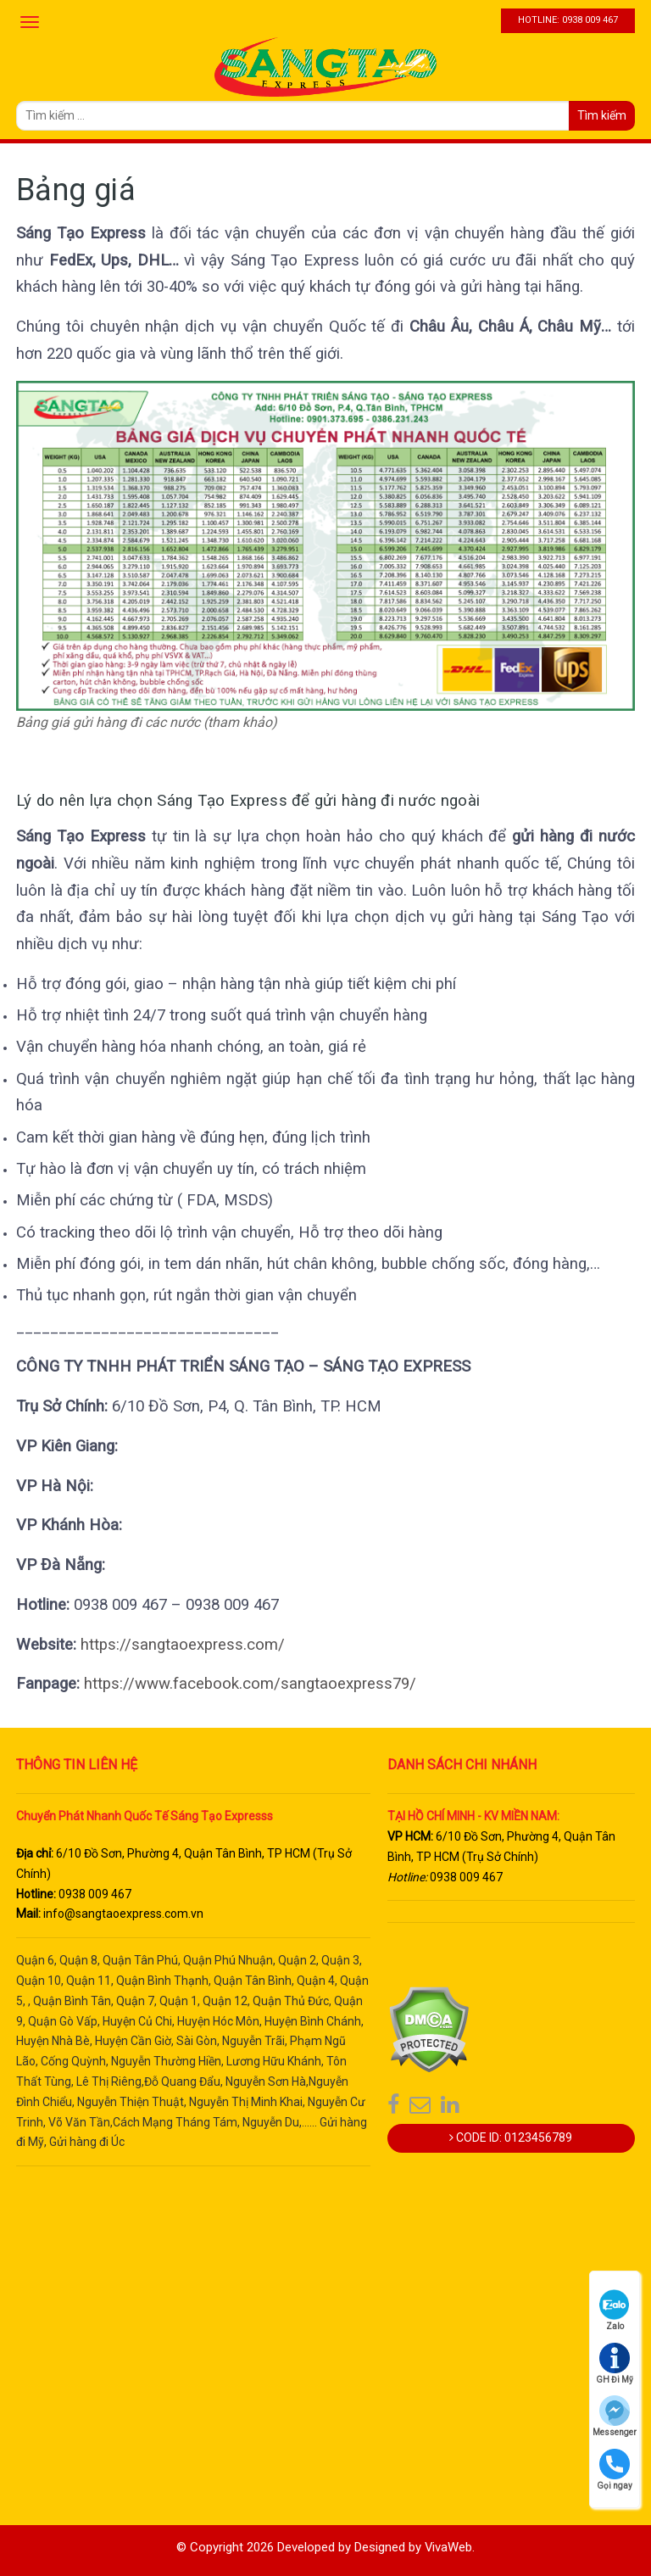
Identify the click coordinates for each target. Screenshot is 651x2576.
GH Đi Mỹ (614, 2363)
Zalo (614, 2310)
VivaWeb (449, 2547)
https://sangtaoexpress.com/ (180, 1644)
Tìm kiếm (601, 115)
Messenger (615, 2416)
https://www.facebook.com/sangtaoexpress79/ (250, 1683)
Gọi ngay (614, 2469)
